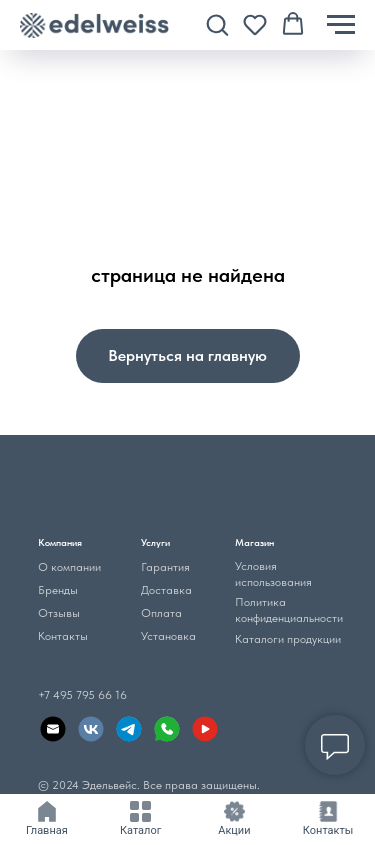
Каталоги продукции (288, 639)
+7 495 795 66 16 (82, 695)
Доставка (166, 590)
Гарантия (165, 567)
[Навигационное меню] (341, 25)
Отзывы (59, 613)
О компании (69, 567)
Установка (168, 636)
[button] (217, 24)
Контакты (63, 636)
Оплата (161, 613)
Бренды (58, 590)
